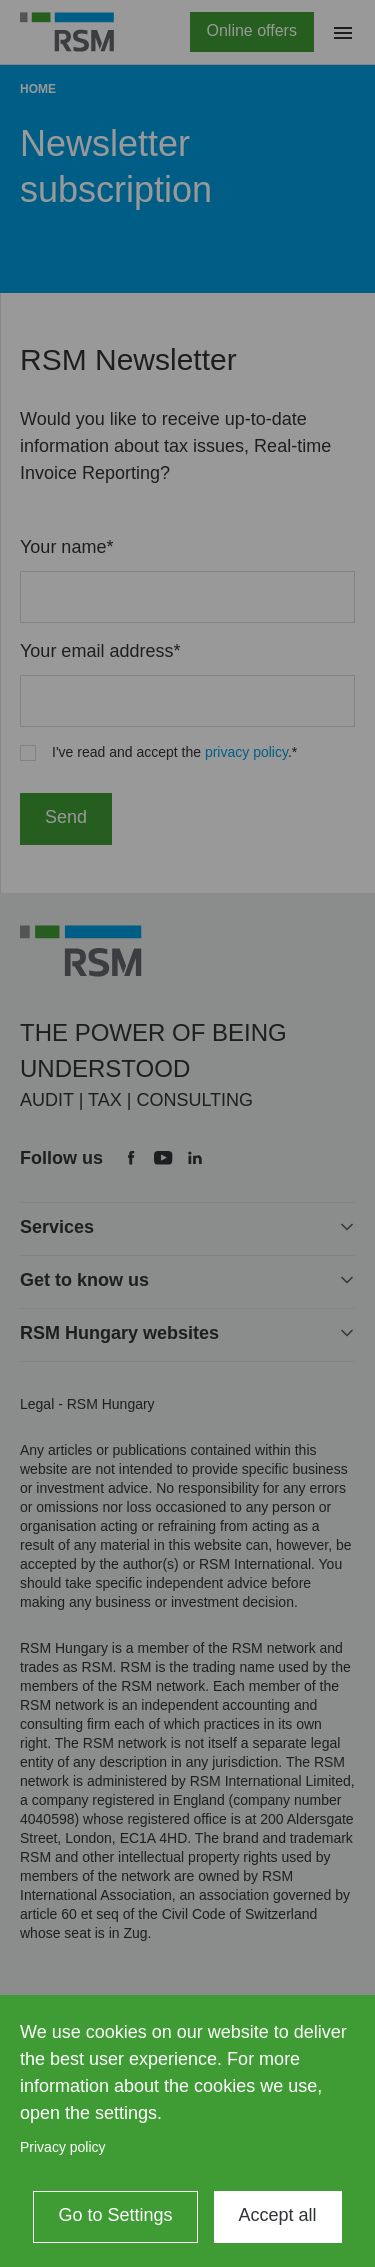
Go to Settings (115, 2215)
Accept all (278, 2215)
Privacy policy (63, 2147)
